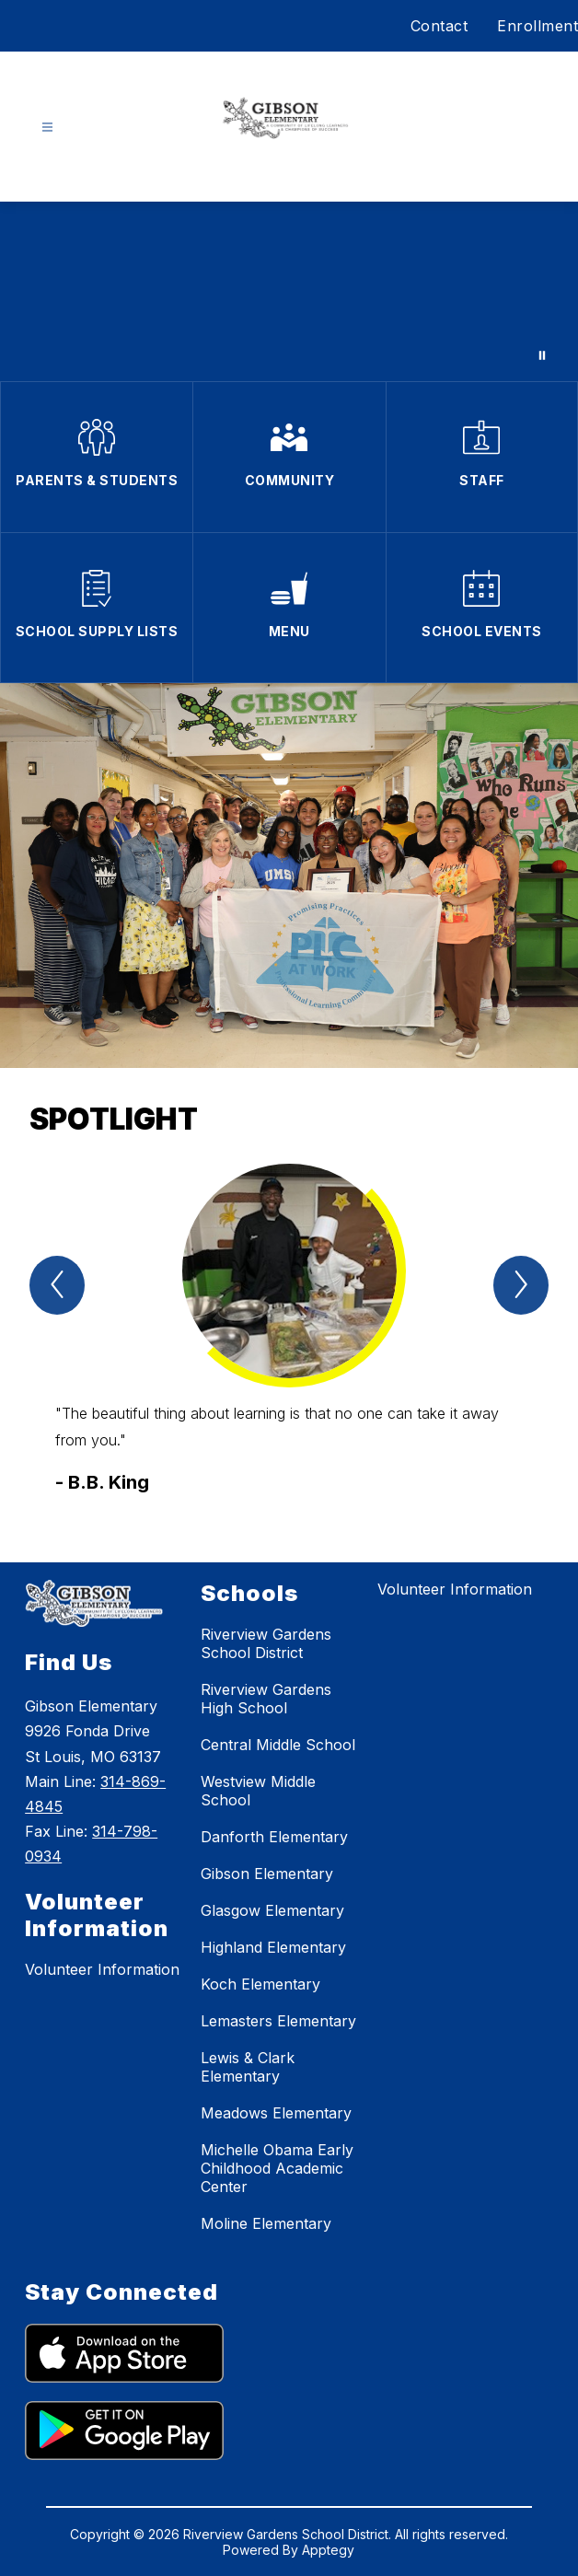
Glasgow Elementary (272, 1910)
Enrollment (537, 26)
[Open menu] (47, 127)
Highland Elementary (273, 1947)
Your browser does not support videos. (289, 291)
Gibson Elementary (267, 1873)
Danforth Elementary (274, 1837)
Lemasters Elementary (278, 2021)
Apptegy (328, 2550)
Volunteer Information (102, 1969)
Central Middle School (278, 1744)
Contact (439, 26)
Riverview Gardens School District (266, 1643)
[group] (289, 1330)
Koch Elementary (260, 1984)
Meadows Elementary (276, 2113)
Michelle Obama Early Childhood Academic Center (277, 2168)
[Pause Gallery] (542, 355)
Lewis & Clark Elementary (248, 2066)
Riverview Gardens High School (266, 1698)
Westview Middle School (258, 1790)
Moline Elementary (266, 2223)
